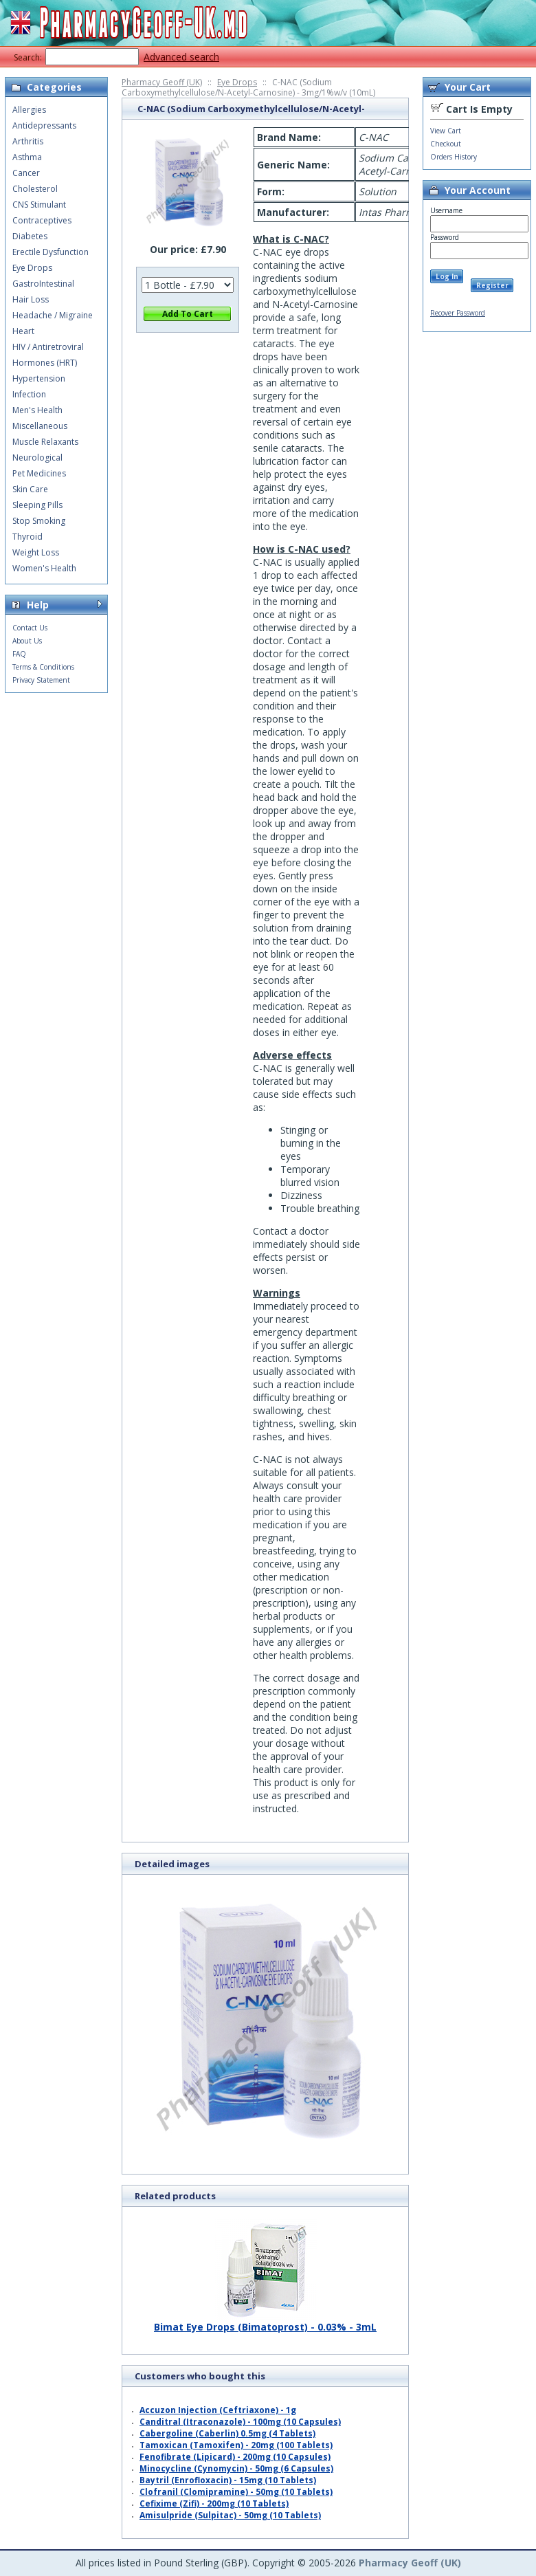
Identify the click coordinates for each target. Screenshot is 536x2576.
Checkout (445, 143)
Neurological (37, 457)
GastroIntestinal (43, 283)
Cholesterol (35, 189)
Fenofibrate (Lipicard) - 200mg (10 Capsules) (235, 2457)
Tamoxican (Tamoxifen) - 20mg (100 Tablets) (236, 2445)
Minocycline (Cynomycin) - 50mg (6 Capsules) (236, 2468)
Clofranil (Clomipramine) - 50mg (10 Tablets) (236, 2492)
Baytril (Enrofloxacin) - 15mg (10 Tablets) (227, 2480)
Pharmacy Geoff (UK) (162, 82)
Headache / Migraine (52, 315)
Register (492, 285)
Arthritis (27, 141)
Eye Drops (237, 82)
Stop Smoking (38, 521)
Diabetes (29, 236)
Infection (29, 394)
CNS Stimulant (39, 204)
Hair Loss (30, 299)
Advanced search (181, 56)
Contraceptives (41, 220)
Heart (23, 331)
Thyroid (27, 536)
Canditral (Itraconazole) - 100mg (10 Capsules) (240, 2422)
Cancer (26, 173)
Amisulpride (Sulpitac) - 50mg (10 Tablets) (230, 2515)
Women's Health (44, 568)
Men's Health (37, 410)
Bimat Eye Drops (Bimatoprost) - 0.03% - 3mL (265, 2321)
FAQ (19, 654)
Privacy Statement (41, 680)
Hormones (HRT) (44, 362)
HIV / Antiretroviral (48, 347)
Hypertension (38, 378)
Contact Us (29, 627)
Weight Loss (35, 552)
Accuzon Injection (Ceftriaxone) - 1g (217, 2410)
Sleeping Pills (37, 505)
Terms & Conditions (43, 667)
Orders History (453, 157)
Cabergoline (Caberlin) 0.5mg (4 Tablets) (227, 2433)
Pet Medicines (39, 473)
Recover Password (457, 313)
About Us (27, 641)
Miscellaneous (39, 426)
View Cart (445, 130)
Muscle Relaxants (45, 442)
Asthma (27, 157)
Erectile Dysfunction (50, 252)
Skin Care (30, 489)
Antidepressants (44, 125)
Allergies (29, 109)
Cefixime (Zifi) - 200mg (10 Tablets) (214, 2503)
